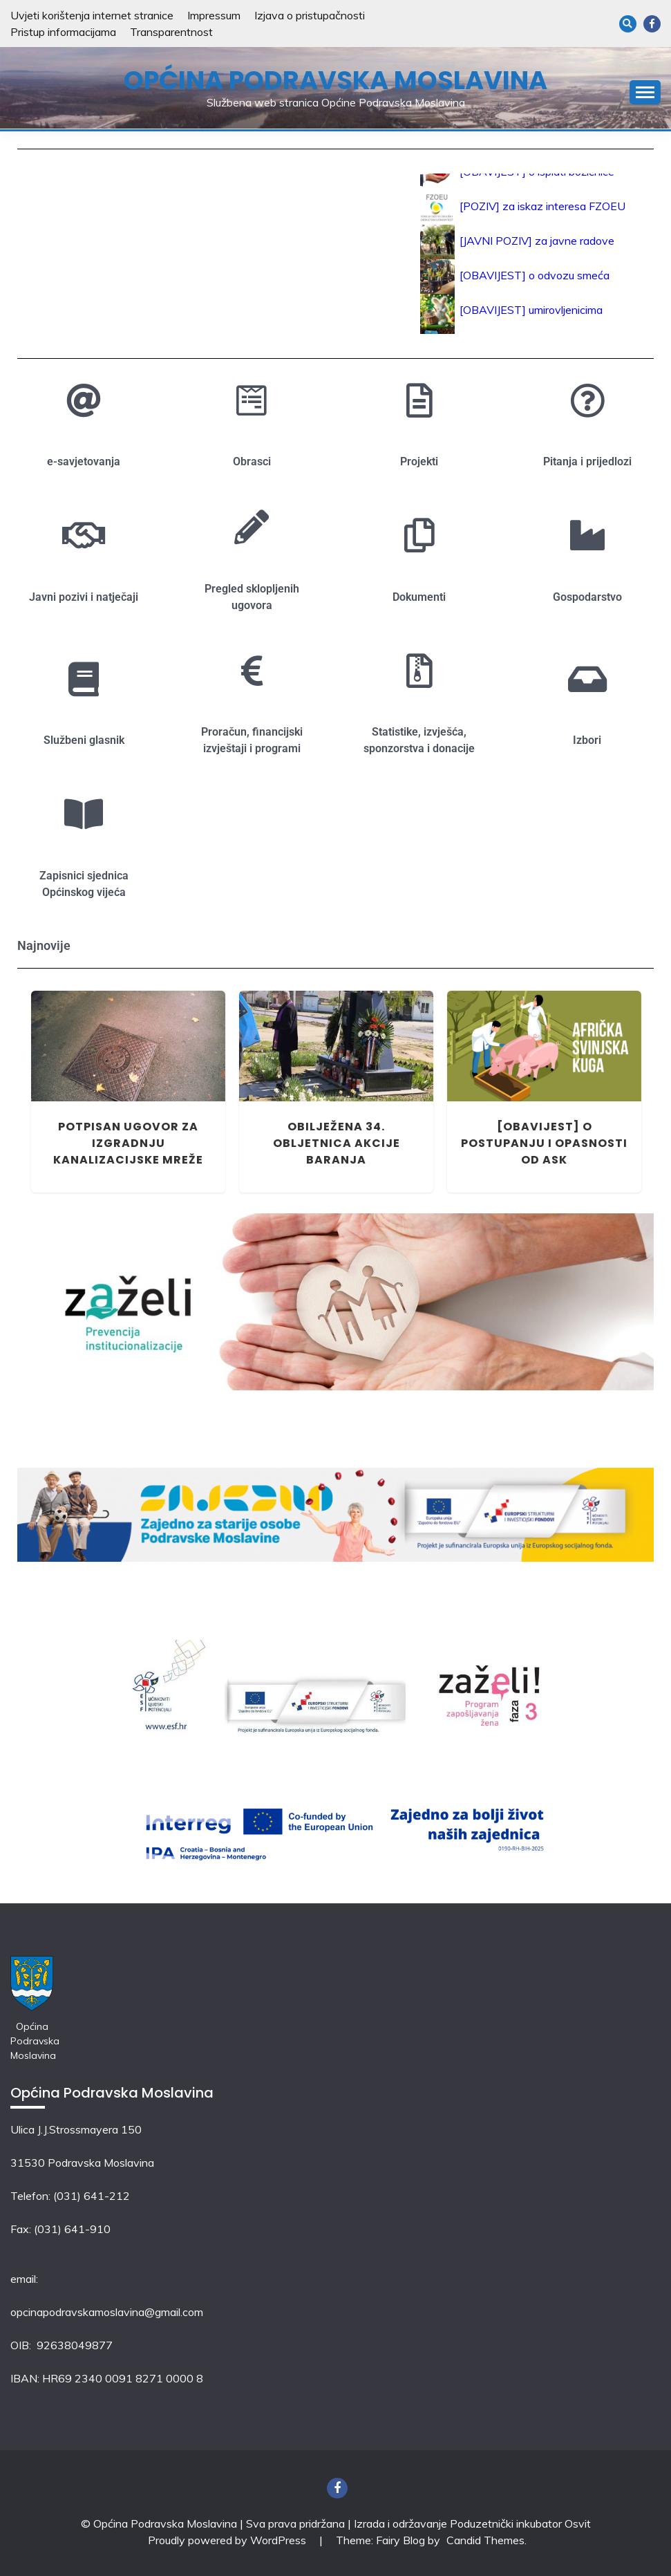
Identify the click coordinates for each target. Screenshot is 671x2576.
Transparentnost (171, 32)
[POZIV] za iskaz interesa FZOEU (542, 211)
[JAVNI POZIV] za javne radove (537, 245)
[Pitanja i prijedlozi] (587, 400)
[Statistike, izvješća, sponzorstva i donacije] (419, 670)
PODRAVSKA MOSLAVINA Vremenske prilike (201, 225)
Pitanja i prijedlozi (587, 461)
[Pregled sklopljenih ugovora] (251, 527)
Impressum (213, 15)
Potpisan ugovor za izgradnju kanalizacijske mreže (128, 1143)
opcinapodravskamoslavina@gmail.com (106, 2312)
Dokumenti (419, 597)
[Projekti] (419, 400)
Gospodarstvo (587, 597)
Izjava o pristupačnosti (309, 15)
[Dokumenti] (419, 535)
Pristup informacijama (63, 32)
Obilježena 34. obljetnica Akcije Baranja (336, 1143)
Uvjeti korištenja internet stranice (91, 15)
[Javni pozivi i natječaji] (83, 535)
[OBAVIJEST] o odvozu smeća (534, 280)
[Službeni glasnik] (83, 679)
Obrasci (252, 461)
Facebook (652, 23)
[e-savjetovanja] (83, 400)
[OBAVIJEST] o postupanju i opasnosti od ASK (544, 1143)
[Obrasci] (251, 400)
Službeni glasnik (84, 740)
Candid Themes (485, 2540)
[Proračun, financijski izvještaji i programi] (251, 670)
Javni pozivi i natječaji (83, 597)
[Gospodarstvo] (587, 535)
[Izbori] (587, 679)
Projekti (419, 461)
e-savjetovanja (83, 461)
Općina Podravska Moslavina (335, 80)
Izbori (587, 740)
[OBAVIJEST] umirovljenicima (531, 314)
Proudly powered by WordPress (228, 2540)
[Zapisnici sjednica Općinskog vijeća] (83, 813)
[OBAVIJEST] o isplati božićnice (537, 176)
